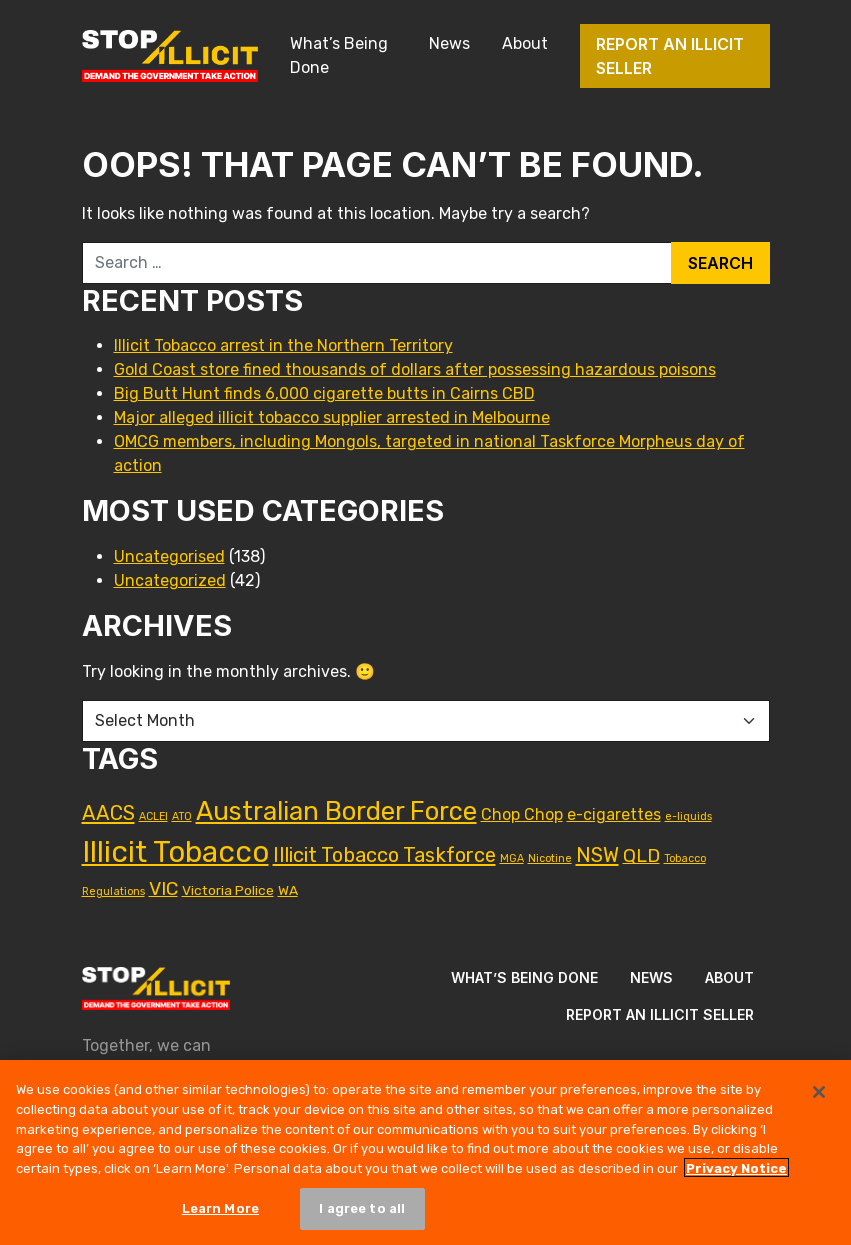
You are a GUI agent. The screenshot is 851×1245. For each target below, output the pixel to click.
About (525, 43)
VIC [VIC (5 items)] (163, 888)
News (449, 43)
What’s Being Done (339, 55)
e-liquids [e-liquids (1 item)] (688, 816)
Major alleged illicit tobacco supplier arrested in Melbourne (332, 417)
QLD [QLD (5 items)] (641, 855)
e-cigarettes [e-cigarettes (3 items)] (614, 814)
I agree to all (362, 1214)
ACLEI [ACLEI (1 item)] (153, 816)
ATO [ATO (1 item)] (182, 816)
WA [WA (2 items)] (288, 890)
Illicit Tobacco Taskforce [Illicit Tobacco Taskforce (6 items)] (384, 855)
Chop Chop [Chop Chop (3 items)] (522, 814)
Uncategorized (170, 580)
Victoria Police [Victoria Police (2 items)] (228, 890)
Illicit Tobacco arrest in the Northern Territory (283, 345)
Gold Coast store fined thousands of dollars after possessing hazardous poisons (415, 369)
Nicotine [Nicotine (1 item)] (550, 858)
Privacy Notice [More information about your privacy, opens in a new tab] (736, 1173)
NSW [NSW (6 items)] (597, 855)
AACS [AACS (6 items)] (108, 813)
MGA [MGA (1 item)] (512, 858)
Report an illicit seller (670, 56)
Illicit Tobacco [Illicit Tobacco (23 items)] (175, 852)
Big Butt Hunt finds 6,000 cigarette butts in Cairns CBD (324, 393)
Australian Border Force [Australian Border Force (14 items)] (336, 811)
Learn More (220, 1214)
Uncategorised (169, 556)
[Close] (819, 1098)
